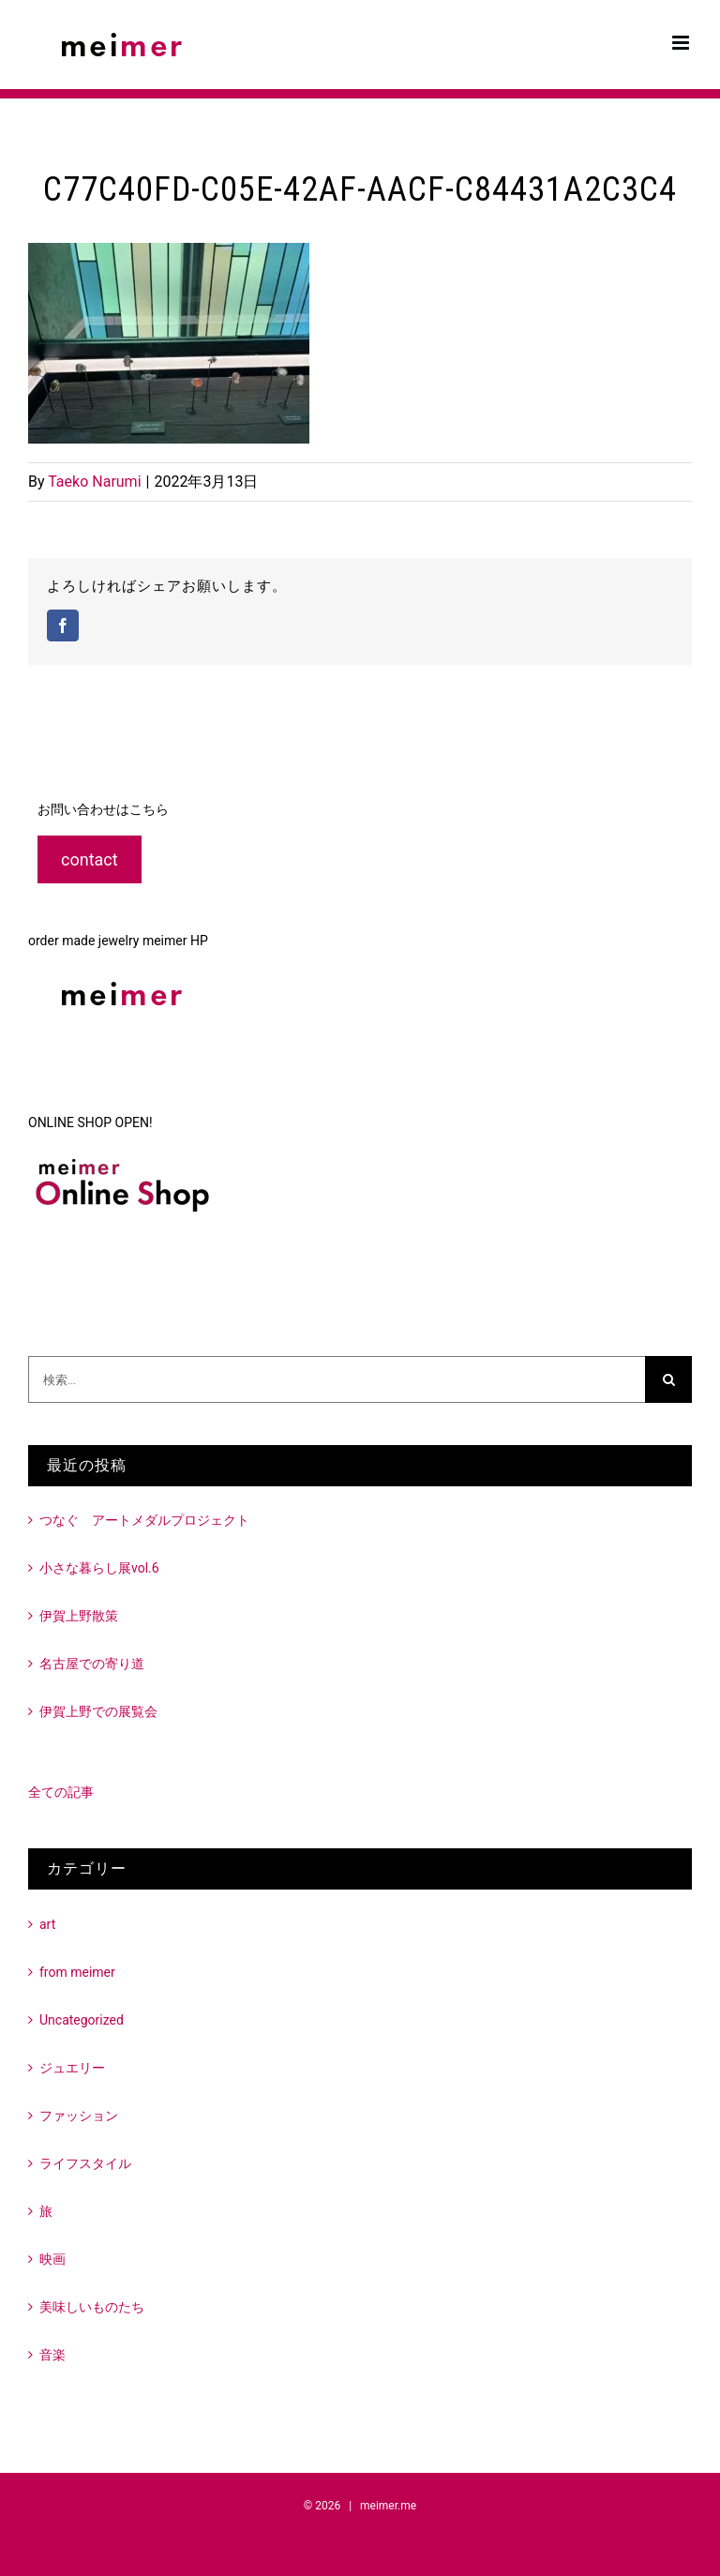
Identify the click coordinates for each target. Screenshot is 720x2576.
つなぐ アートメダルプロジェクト (144, 1520)
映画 (52, 2259)
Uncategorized (81, 2019)
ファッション (78, 2115)
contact (89, 859)
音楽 (52, 2354)
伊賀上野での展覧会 (98, 1711)
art (47, 1924)
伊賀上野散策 (78, 1615)
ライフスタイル (85, 2163)
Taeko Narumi (94, 481)
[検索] (668, 1379)
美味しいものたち (91, 2306)
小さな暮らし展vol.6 (99, 1567)
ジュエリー (72, 2067)
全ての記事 (61, 1792)
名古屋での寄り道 (91, 1663)
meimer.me (388, 2505)
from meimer (77, 1972)
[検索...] (336, 1379)
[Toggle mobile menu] (682, 43)
